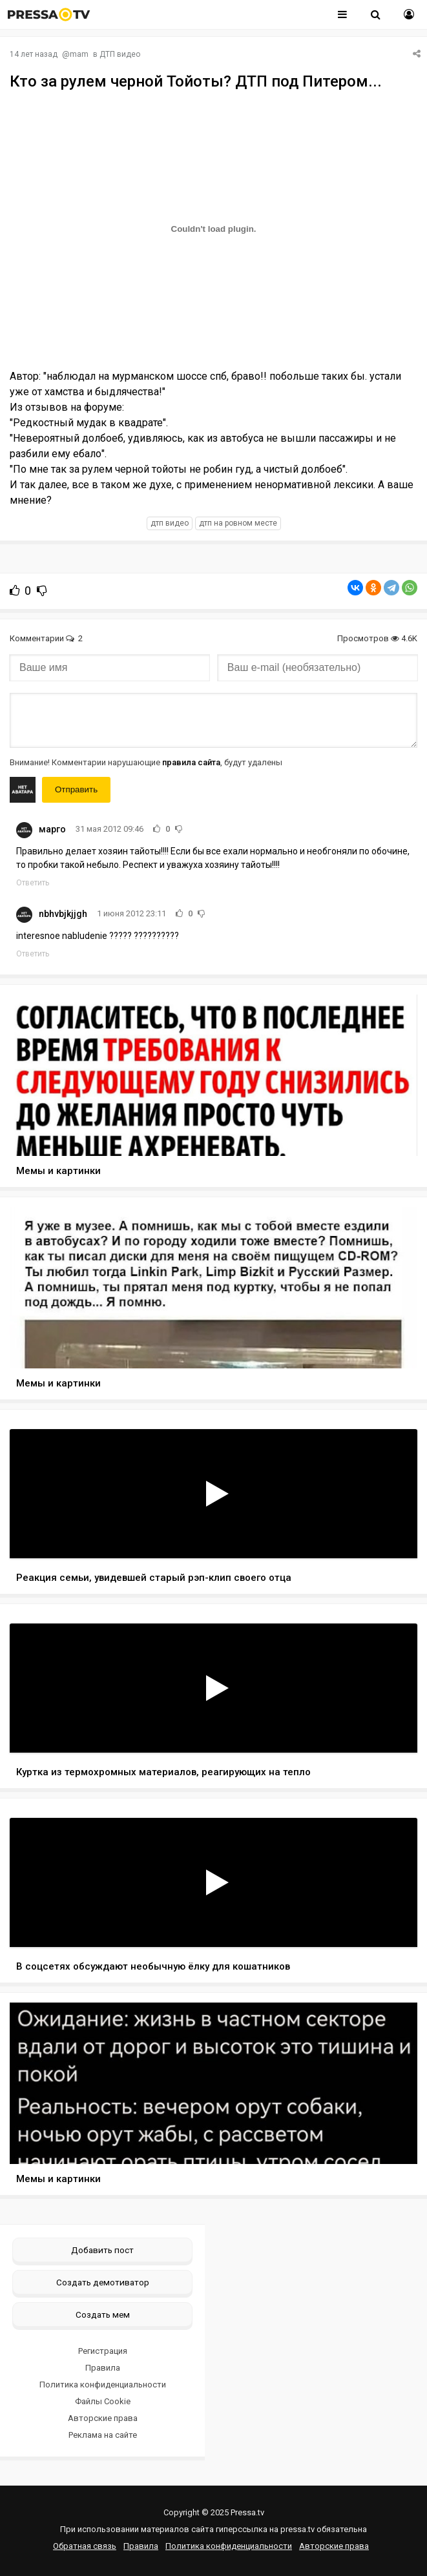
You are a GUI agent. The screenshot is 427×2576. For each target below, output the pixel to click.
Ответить (32, 882)
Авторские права (103, 2418)
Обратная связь (84, 2546)
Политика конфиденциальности (102, 2384)
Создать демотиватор (102, 2282)
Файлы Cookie (102, 2401)
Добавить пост (102, 2250)
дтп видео (170, 523)
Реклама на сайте (102, 2435)
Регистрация (102, 2351)
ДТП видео (119, 54)
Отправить (76, 789)
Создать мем (103, 2314)
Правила (102, 2368)
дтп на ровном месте (238, 523)
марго (52, 829)
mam (79, 54)
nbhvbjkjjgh (63, 914)
